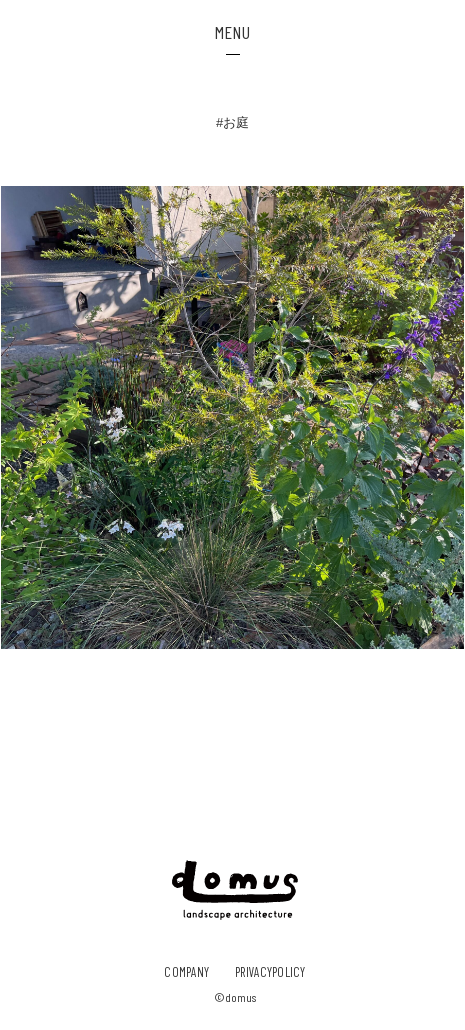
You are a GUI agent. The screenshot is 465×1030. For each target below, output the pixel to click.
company (186, 972)
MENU (232, 32)
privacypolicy (270, 972)
